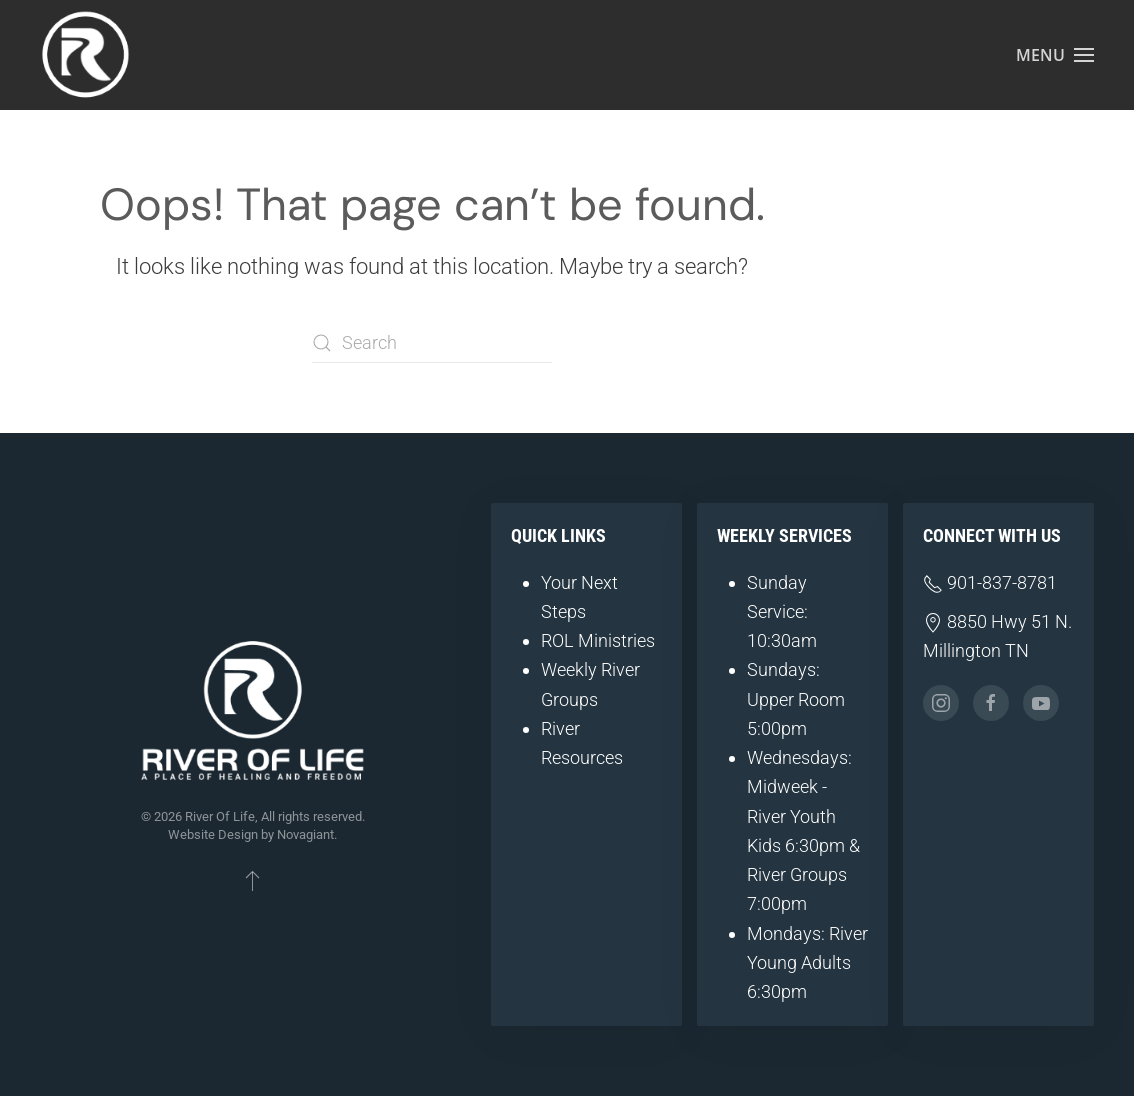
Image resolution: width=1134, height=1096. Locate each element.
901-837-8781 (990, 582)
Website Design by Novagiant (251, 834)
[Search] (432, 343)
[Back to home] (85, 55)
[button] (1055, 55)
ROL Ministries (598, 640)
